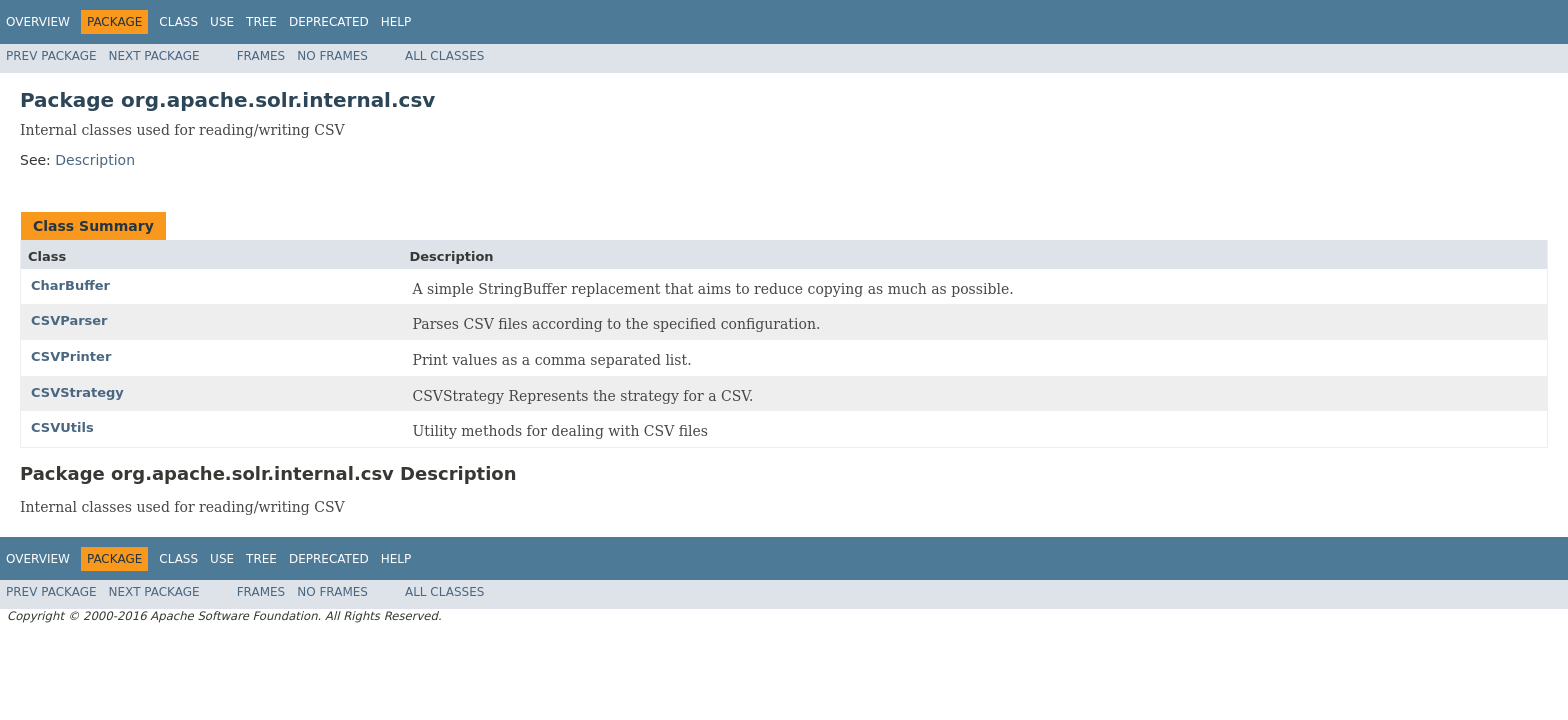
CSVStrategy (77, 392)
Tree (261, 22)
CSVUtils (62, 427)
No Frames (332, 56)
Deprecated (329, 22)
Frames (261, 56)
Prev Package (51, 56)
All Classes (444, 56)
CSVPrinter (71, 356)
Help (396, 22)
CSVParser (69, 320)
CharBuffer (70, 285)
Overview (38, 22)
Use (222, 22)
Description (95, 160)
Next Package (154, 56)
